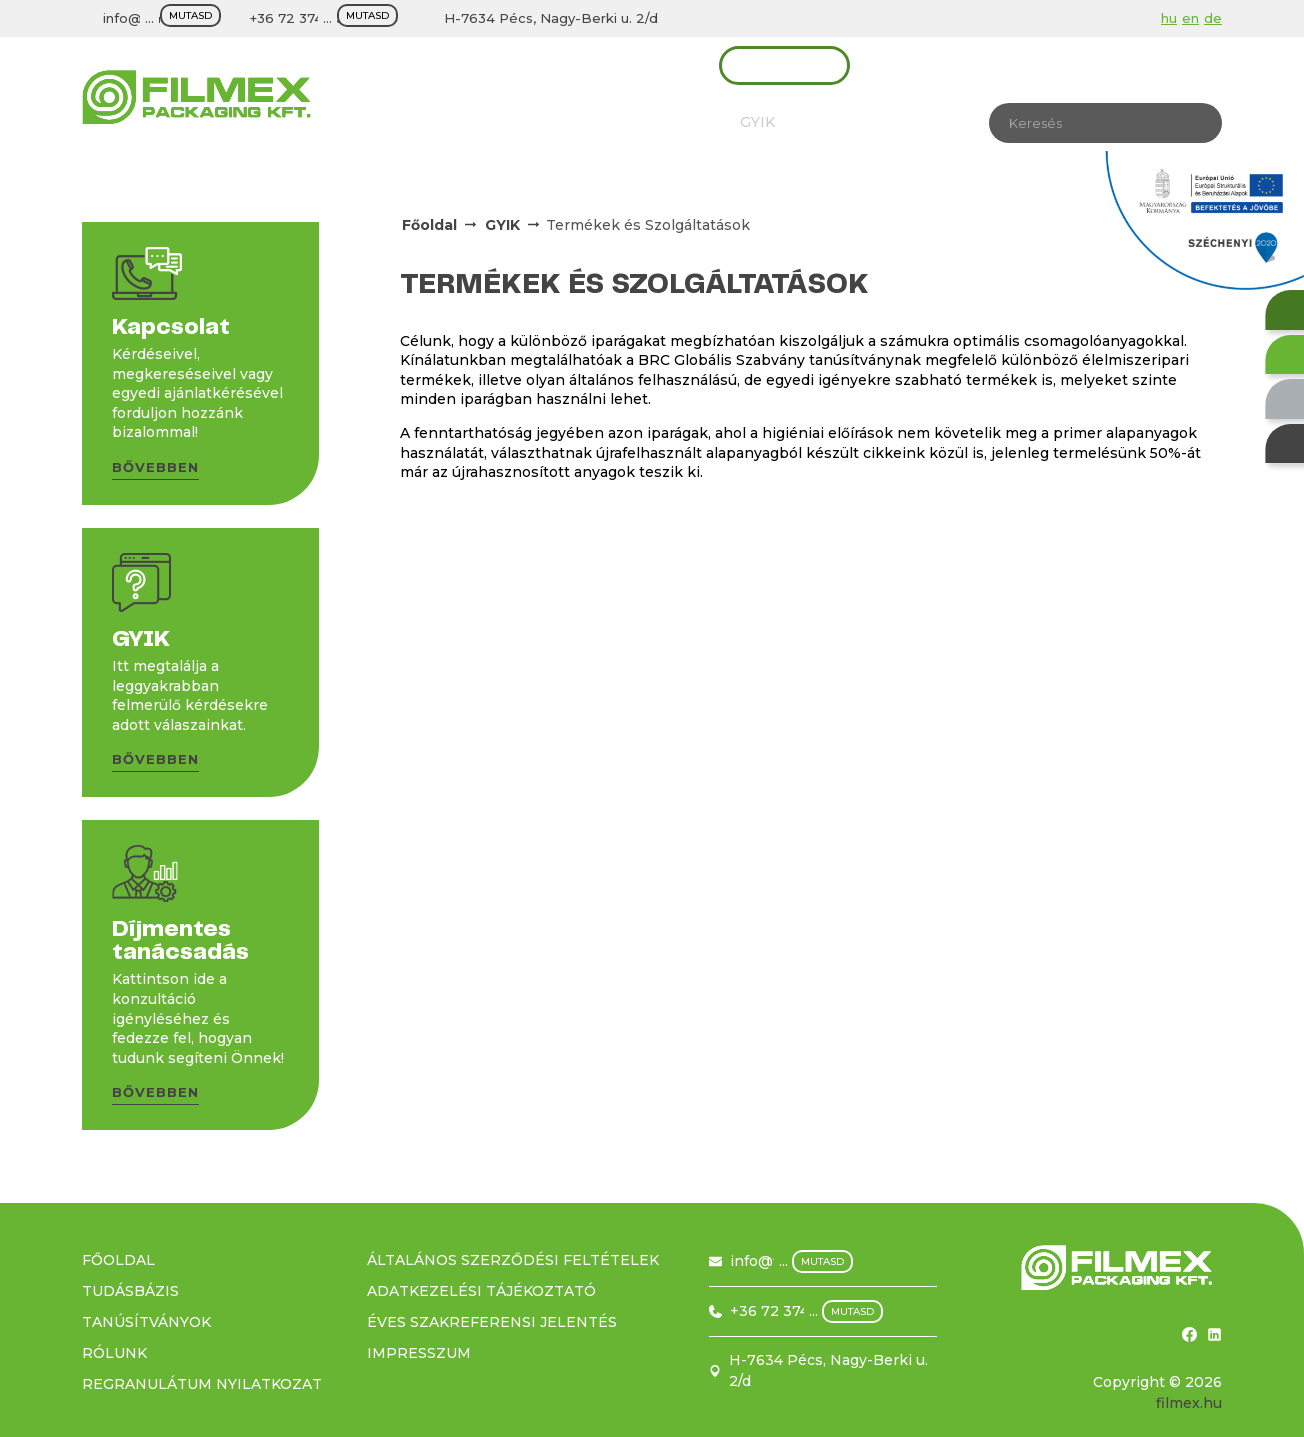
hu (1169, 18)
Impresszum (419, 1353)
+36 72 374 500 (301, 18)
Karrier (839, 122)
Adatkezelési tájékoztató (481, 1291)
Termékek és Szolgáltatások (648, 225)
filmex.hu (1189, 1403)
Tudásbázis (659, 122)
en (1190, 18)
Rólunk (405, 122)
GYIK (757, 122)
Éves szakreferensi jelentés (492, 1322)
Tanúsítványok (524, 122)
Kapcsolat (784, 65)
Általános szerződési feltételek (513, 1260)
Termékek (421, 65)
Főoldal (429, 225)
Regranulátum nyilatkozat (202, 1384)
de (1213, 18)
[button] (155, 470)
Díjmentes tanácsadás (601, 65)
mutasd (190, 15)
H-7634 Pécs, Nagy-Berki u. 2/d (551, 18)
